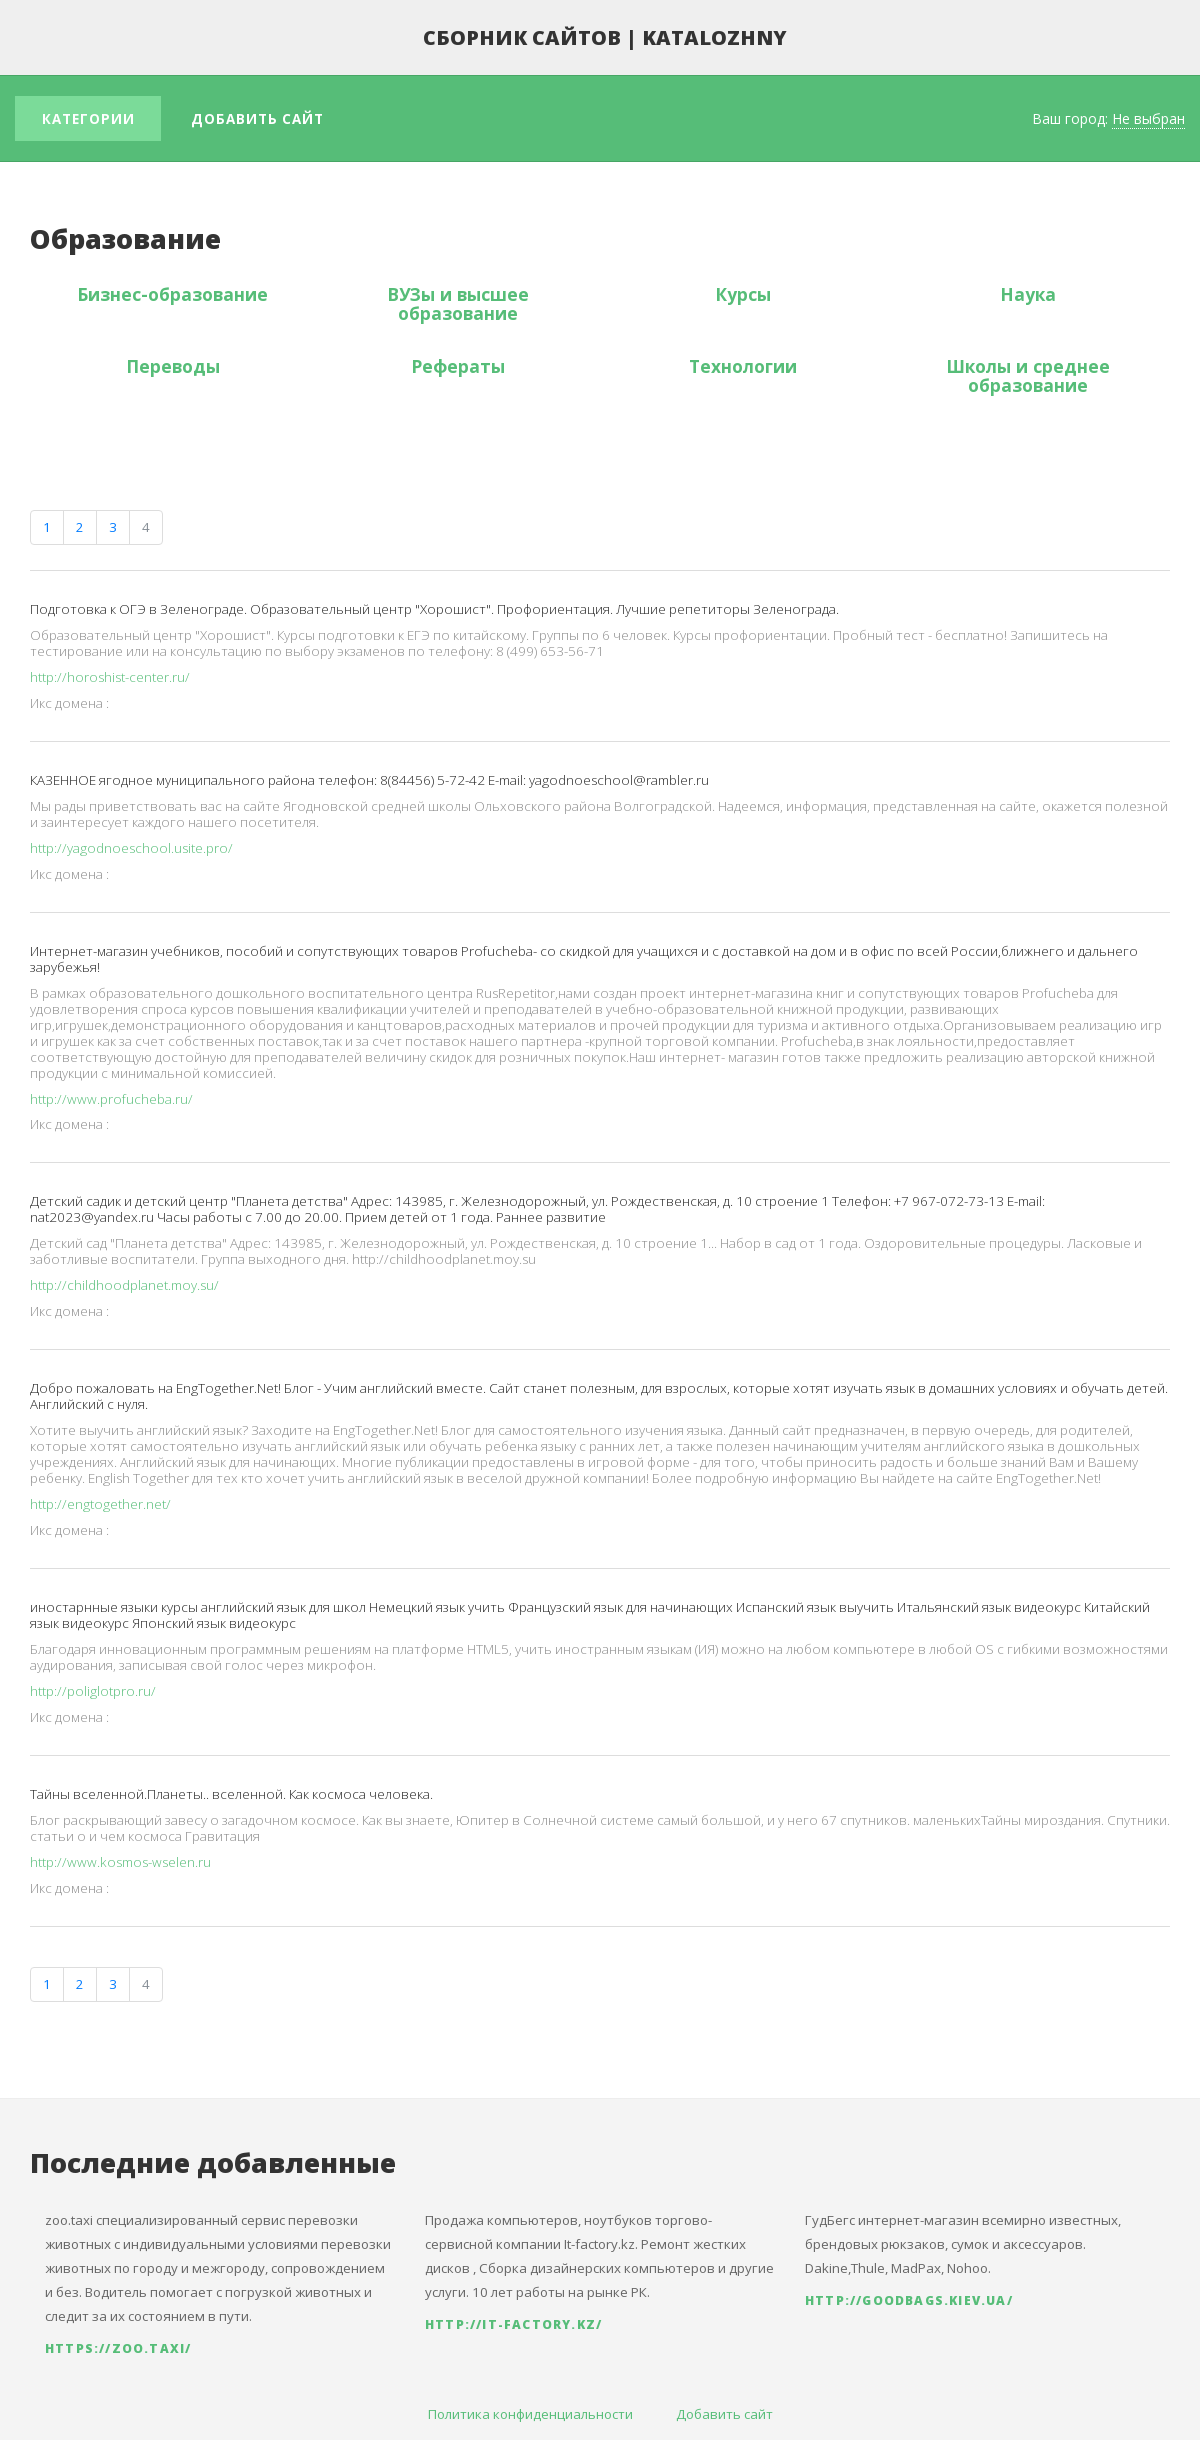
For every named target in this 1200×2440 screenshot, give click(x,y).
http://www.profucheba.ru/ (111, 1099)
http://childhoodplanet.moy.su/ (124, 1285)
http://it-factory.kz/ (513, 2324)
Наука (1028, 294)
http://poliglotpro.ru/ (93, 1691)
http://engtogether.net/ (100, 1504)
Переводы (173, 366)
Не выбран (1148, 118)
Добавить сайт (257, 119)
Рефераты (458, 366)
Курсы (743, 294)
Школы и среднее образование (1028, 375)
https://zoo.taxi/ (118, 2348)
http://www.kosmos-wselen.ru (120, 1862)
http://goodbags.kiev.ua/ (909, 2300)
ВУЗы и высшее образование (458, 303)
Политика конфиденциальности (530, 2414)
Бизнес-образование (172, 294)
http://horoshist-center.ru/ (110, 677)
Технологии (743, 366)
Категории (88, 119)
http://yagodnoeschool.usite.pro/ (131, 848)
